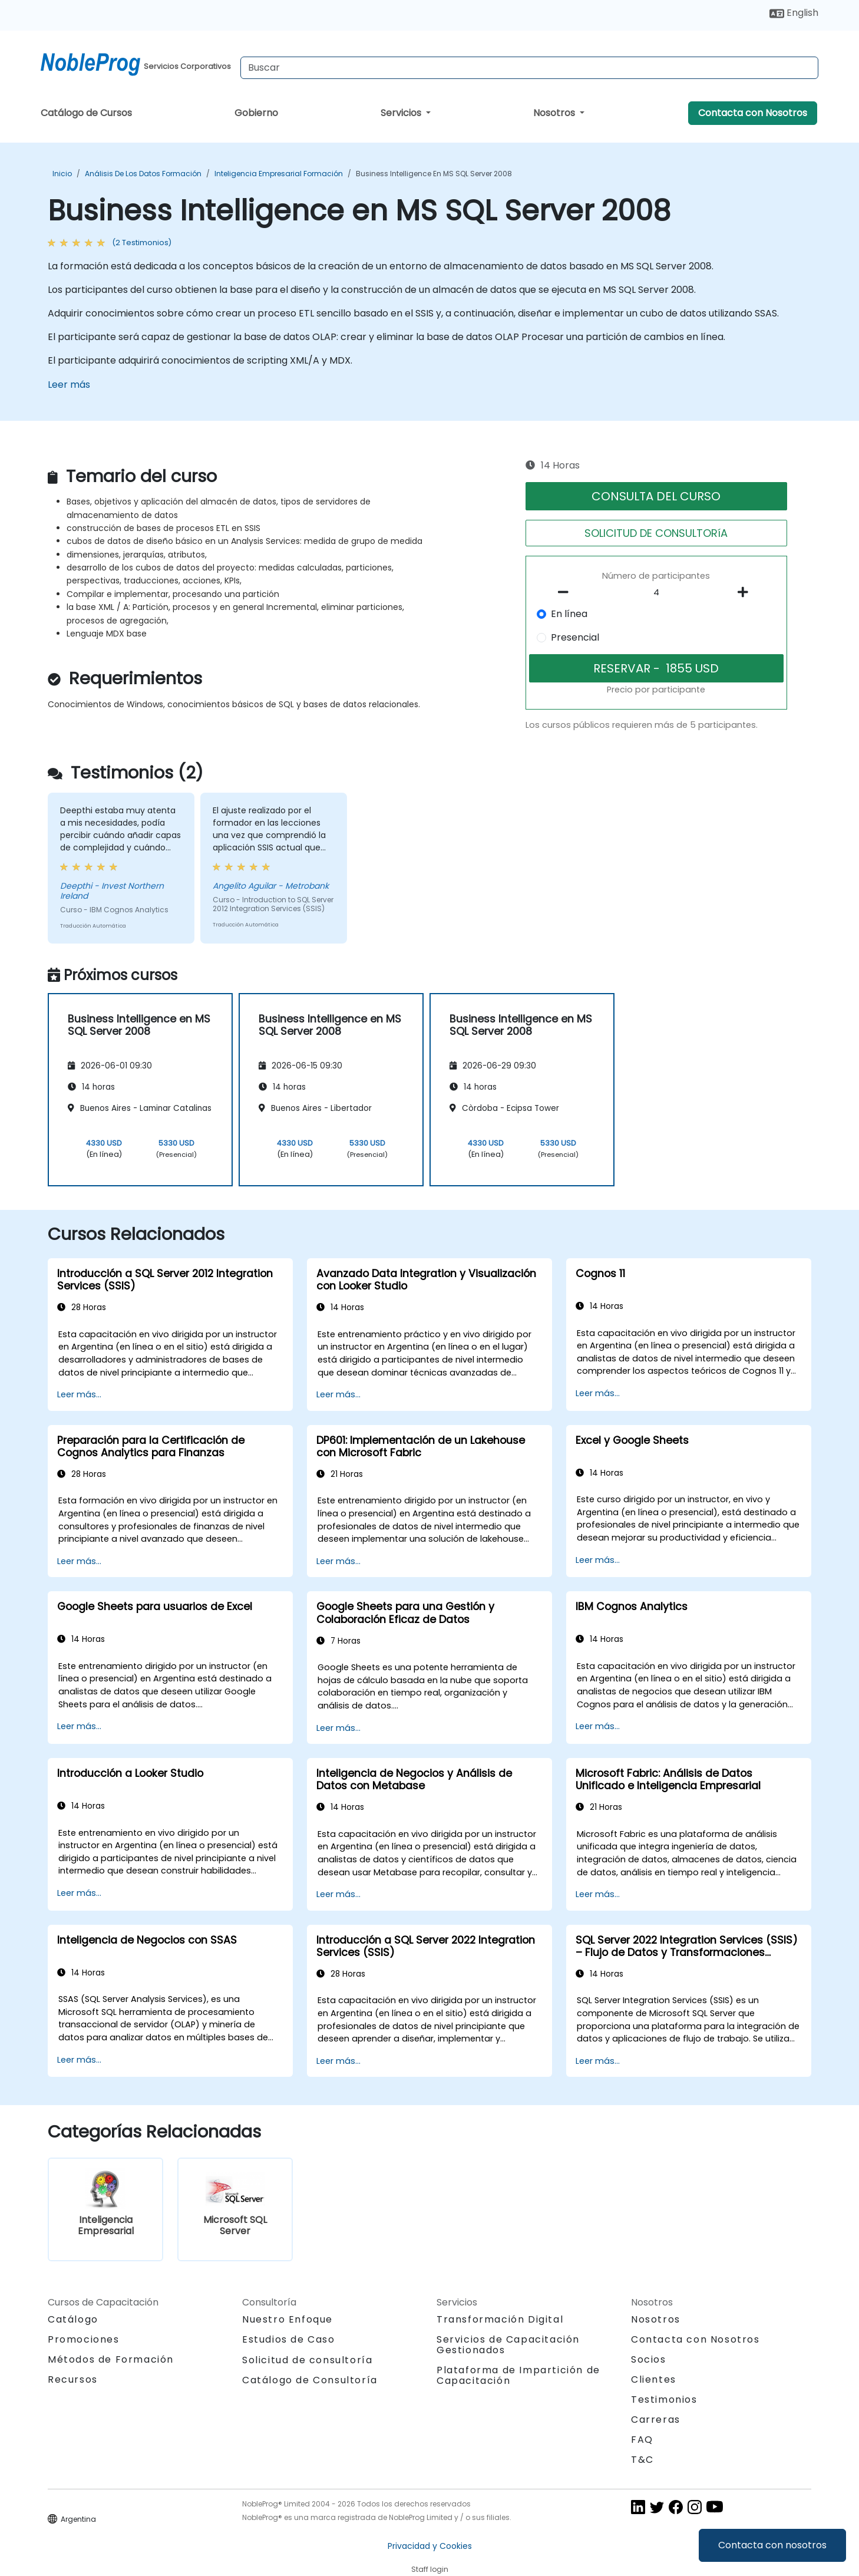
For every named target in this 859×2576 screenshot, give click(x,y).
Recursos (73, 2379)
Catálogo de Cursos (86, 113)
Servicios (402, 113)
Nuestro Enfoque (287, 2319)
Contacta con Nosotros (752, 113)
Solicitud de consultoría (307, 2360)
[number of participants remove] (566, 592)
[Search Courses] (529, 68)
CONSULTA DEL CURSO (656, 496)
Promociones (84, 2339)
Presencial (575, 637)
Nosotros (555, 113)
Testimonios (664, 2399)
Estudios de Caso (288, 2339)
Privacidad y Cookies (430, 2546)
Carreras (655, 2419)
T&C (642, 2459)
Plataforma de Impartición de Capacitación (518, 2375)
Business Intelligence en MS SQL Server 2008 (434, 174)
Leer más (69, 384)
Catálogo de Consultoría (310, 2380)
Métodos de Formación (111, 2359)
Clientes (653, 2379)
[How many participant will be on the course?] (656, 593)
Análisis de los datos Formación (143, 174)
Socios (648, 2359)
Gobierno (256, 113)
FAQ (642, 2439)
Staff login (429, 2569)
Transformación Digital (500, 2319)
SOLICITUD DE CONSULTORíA (656, 533)
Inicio (62, 174)
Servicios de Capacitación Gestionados (508, 2345)
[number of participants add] (746, 592)
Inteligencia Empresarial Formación (278, 174)
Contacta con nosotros (772, 2545)
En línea (569, 614)
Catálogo (73, 2319)
